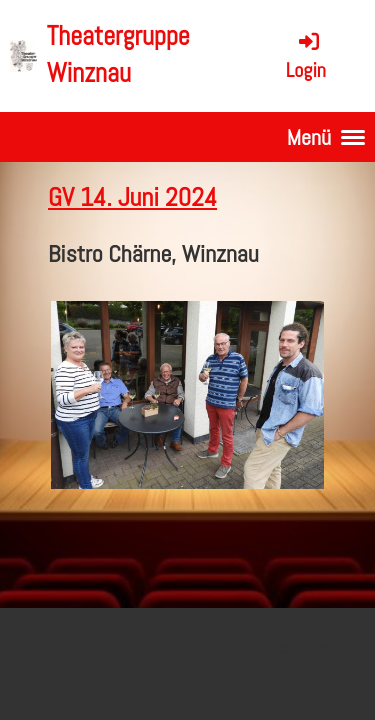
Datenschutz (293, 649)
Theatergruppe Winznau (118, 54)
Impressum (226, 649)
